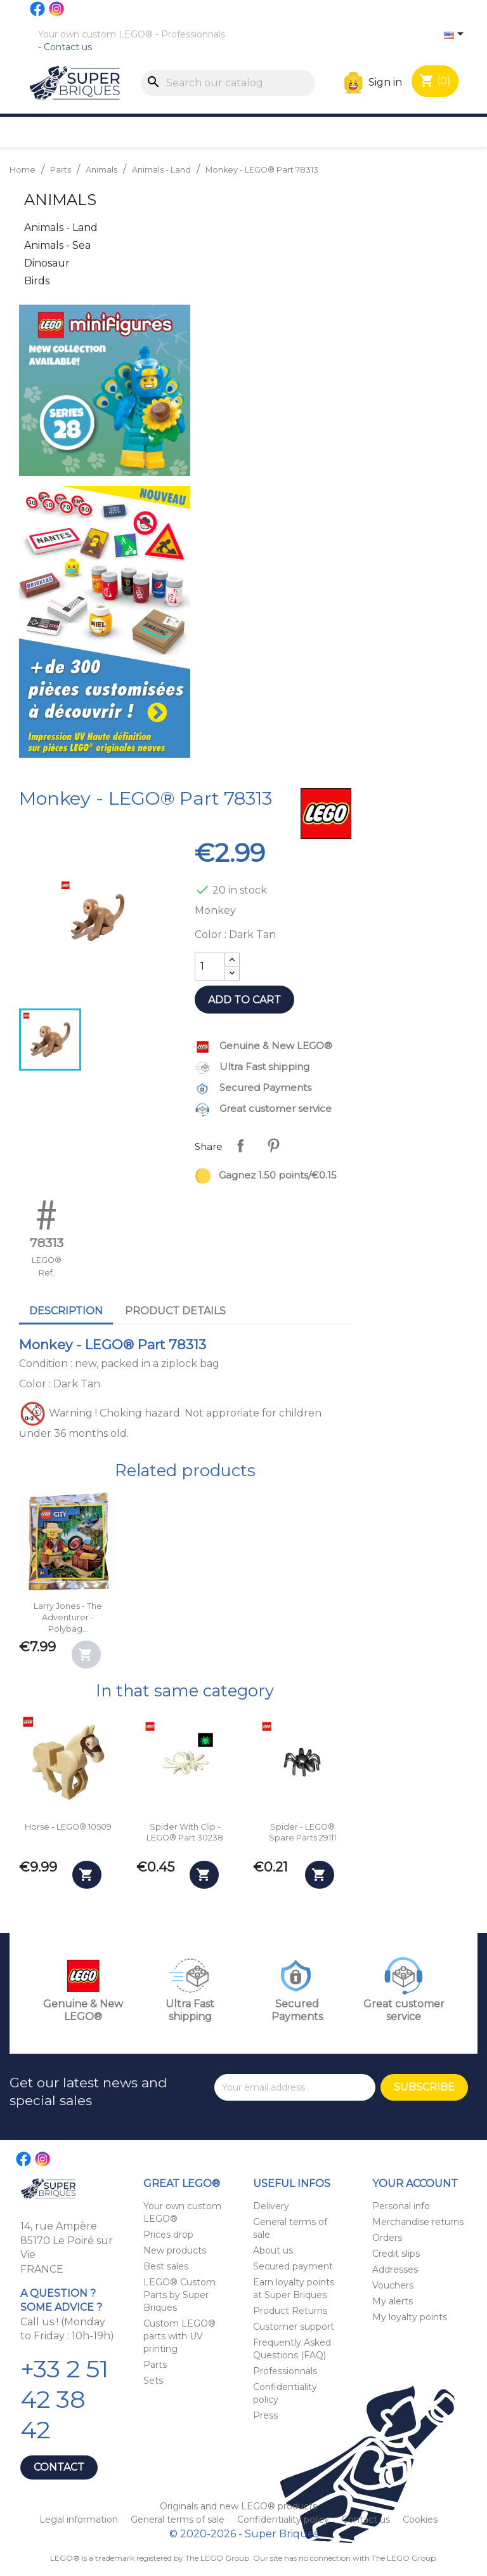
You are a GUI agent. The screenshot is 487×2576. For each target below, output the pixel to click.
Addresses (395, 2269)
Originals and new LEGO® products (238, 2506)
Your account (415, 2183)
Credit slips (396, 2253)
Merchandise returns (418, 2222)
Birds (36, 281)
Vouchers (392, 2285)
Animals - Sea (57, 245)
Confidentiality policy (284, 2519)
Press (265, 2415)
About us (273, 2250)
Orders (387, 2237)
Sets (153, 2380)
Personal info (401, 2206)
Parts (155, 2364)
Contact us (68, 47)
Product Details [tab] (175, 1311)
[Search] (228, 83)
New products (174, 2250)
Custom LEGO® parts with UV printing (179, 2336)
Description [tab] (66, 1311)
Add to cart (244, 1000)
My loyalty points (409, 2317)
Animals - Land (61, 227)
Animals (60, 199)
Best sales (165, 2266)
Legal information (79, 2519)
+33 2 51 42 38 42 (64, 2399)
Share (240, 1145)
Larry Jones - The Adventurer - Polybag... (68, 1617)
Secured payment (293, 2266)
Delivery (271, 2206)
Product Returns (290, 2310)
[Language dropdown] (456, 35)
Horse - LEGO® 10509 (68, 1827)
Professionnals (193, 34)
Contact (59, 2467)
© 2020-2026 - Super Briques (243, 2534)
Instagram (57, 9)
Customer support (293, 2326)
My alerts (392, 2301)
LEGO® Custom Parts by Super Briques (179, 2294)
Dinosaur (47, 263)
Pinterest (273, 1145)
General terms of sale (179, 2519)
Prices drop (168, 2234)
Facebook (38, 9)
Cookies (420, 2519)
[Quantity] (210, 967)
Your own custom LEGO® (95, 34)
